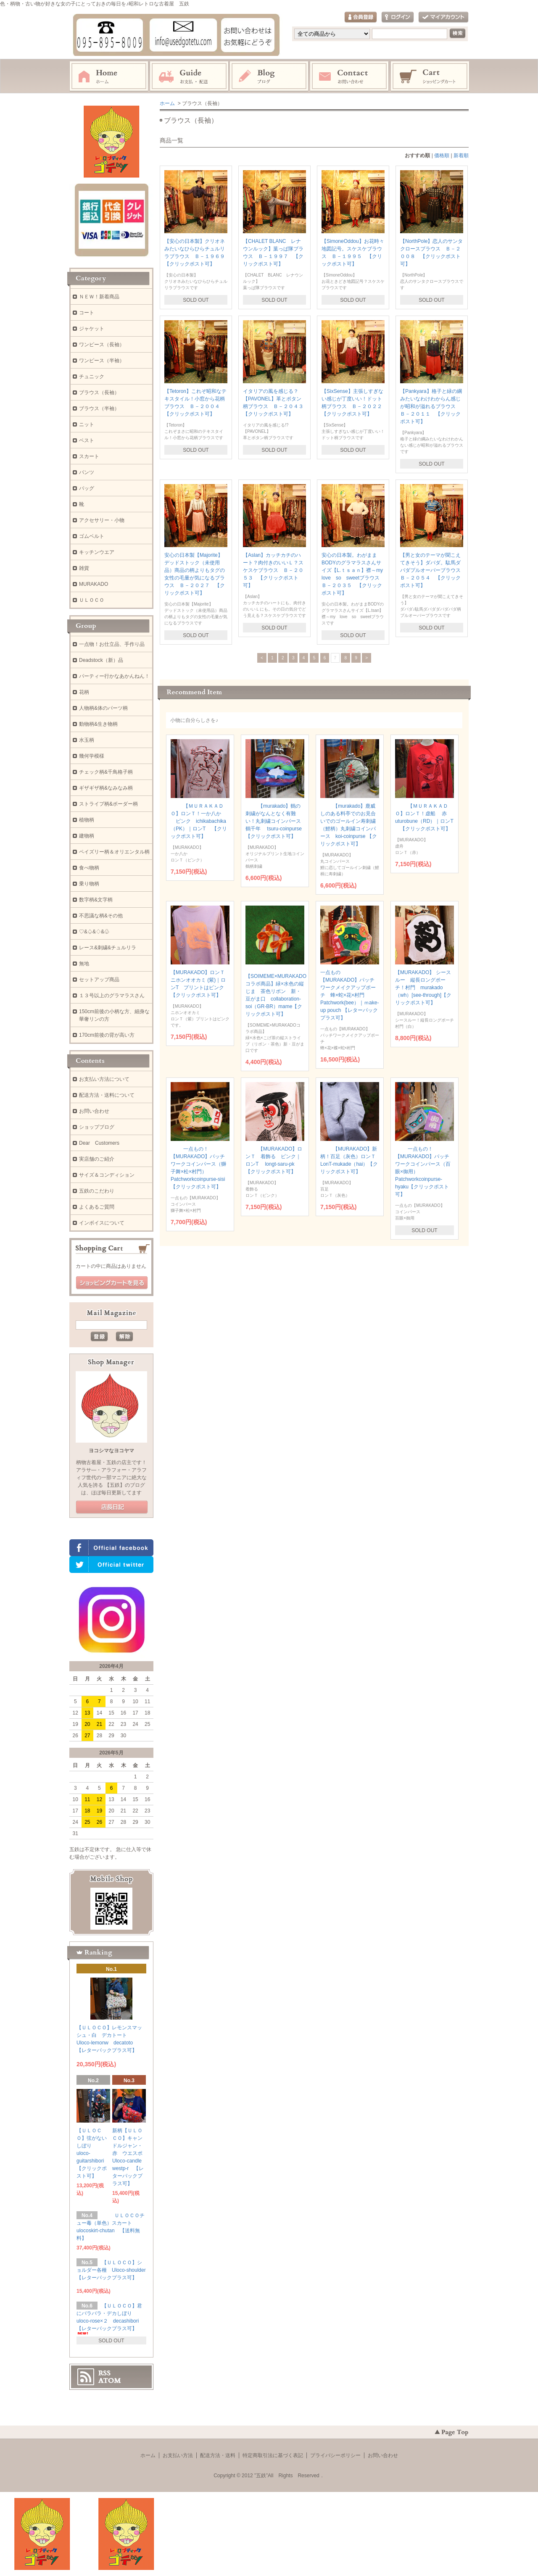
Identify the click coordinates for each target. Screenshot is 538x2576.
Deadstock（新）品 (101, 660)
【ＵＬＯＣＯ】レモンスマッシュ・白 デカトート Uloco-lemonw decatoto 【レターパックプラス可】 (109, 2041)
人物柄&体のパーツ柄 (103, 708)
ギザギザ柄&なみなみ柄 (106, 788)
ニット (86, 424)
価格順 (441, 155)
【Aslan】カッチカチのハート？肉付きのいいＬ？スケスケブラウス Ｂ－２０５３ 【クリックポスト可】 (273, 570)
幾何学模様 (91, 756)
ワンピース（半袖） (101, 360)
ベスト (86, 440)
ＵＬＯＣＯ (91, 600)
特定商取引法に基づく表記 (273, 2455)
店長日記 (112, 1507)
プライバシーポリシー (335, 2455)
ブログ (269, 76)
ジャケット (91, 329)
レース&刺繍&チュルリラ (107, 948)
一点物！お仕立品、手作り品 (112, 644)
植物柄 (86, 820)
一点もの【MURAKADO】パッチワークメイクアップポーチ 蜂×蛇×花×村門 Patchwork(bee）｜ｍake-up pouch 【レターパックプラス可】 (349, 995)
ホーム (108, 76)
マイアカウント (443, 17)
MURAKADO (93, 584)
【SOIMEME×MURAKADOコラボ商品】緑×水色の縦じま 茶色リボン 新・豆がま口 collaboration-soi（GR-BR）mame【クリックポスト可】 (275, 993)
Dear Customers (99, 1143)
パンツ (86, 472)
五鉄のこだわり (96, 1191)
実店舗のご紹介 (96, 1159)
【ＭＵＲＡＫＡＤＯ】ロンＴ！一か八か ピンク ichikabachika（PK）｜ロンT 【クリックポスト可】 (199, 821)
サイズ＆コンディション (106, 1175)
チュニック (91, 376)
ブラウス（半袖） (99, 408)
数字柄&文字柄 (96, 900)
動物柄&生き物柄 (98, 724)
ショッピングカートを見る (112, 1283)
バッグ (86, 488)
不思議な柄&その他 (101, 916)
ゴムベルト (91, 536)
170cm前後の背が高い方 (106, 1035)
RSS (104, 2373)
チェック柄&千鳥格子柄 (106, 772)
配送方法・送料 (217, 2455)
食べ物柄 (89, 868)
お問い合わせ (349, 76)
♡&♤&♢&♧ (94, 932)
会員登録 (360, 17)
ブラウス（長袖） (99, 392)
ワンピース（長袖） (101, 345)
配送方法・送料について (106, 1095)
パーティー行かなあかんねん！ (114, 676)
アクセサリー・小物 (101, 520)
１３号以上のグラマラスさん (112, 995)
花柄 (84, 692)
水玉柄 (86, 740)
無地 (84, 964)
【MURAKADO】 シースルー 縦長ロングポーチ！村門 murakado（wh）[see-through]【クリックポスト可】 (423, 987)
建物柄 (86, 836)
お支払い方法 (178, 2455)
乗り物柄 (89, 884)
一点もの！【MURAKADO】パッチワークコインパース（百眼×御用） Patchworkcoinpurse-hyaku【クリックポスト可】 (423, 1171)
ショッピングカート (430, 76)
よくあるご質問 (96, 1207)
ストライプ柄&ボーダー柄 (108, 804)
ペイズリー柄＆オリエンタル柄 (114, 852)
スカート (89, 456)
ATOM (109, 2380)
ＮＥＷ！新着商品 (99, 297)
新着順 (461, 155)
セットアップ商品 (99, 979)
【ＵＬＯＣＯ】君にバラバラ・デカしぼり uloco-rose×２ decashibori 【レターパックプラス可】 (110, 2318)
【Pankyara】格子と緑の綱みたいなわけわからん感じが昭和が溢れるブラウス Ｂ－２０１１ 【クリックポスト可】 (431, 406)
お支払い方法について (104, 1079)
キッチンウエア (96, 552)
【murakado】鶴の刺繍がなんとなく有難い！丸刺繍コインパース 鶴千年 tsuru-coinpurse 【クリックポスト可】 (275, 821)
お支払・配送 (189, 76)
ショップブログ (96, 1127)
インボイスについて (101, 1223)
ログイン (397, 17)
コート (86, 313)
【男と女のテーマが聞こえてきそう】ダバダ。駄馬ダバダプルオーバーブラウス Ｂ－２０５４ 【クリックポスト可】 (433, 570)
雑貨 (84, 568)
